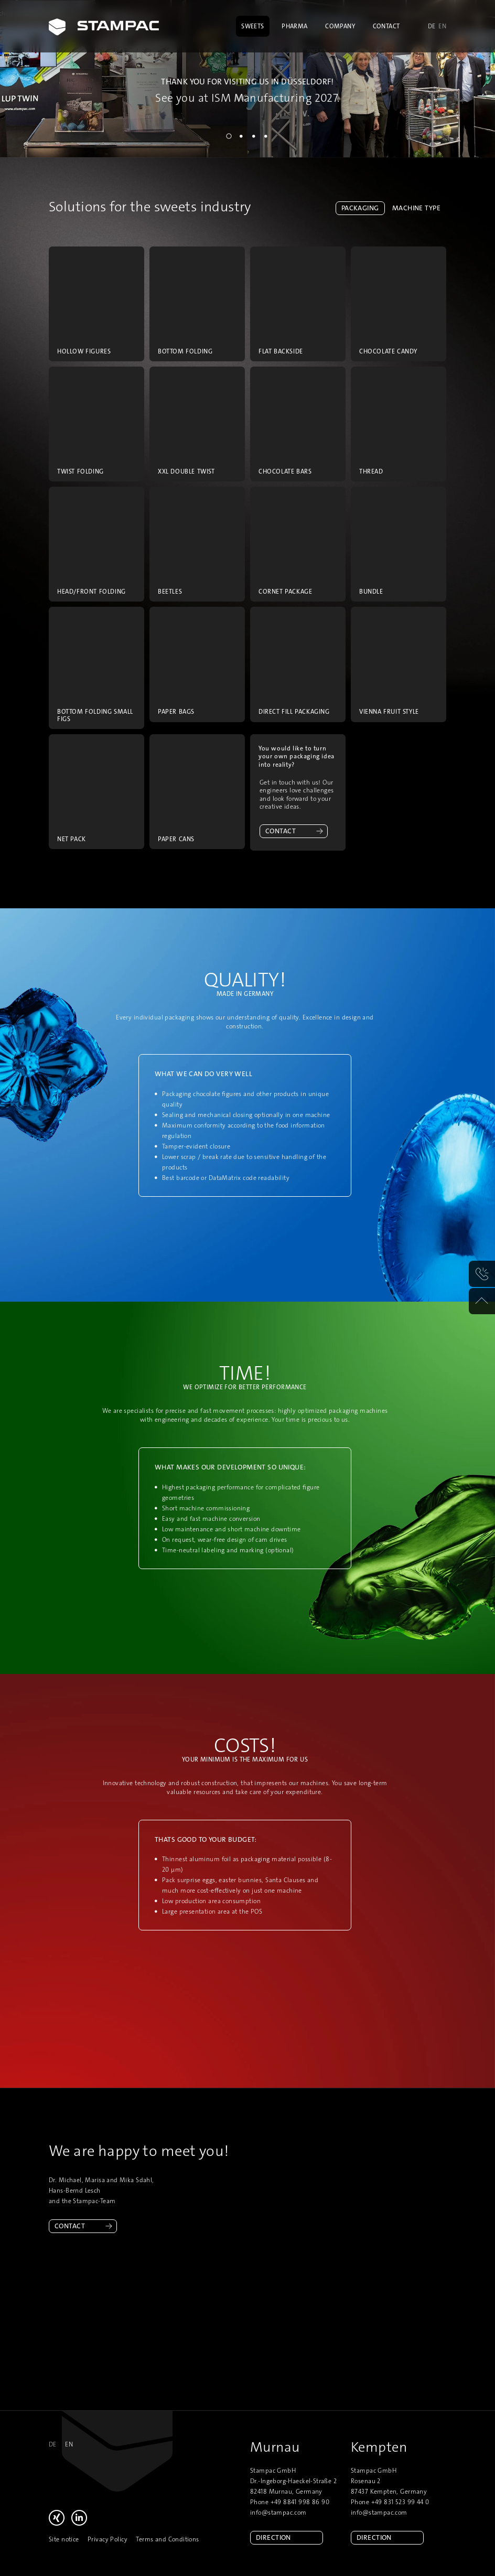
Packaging (360, 207)
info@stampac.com (278, 2512)
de (432, 26)
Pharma (295, 26)
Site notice (64, 2539)
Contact (386, 26)
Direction (273, 2537)
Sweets (252, 26)
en (442, 26)
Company (340, 26)
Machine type (416, 207)
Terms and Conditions (167, 2539)
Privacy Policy (107, 2539)
